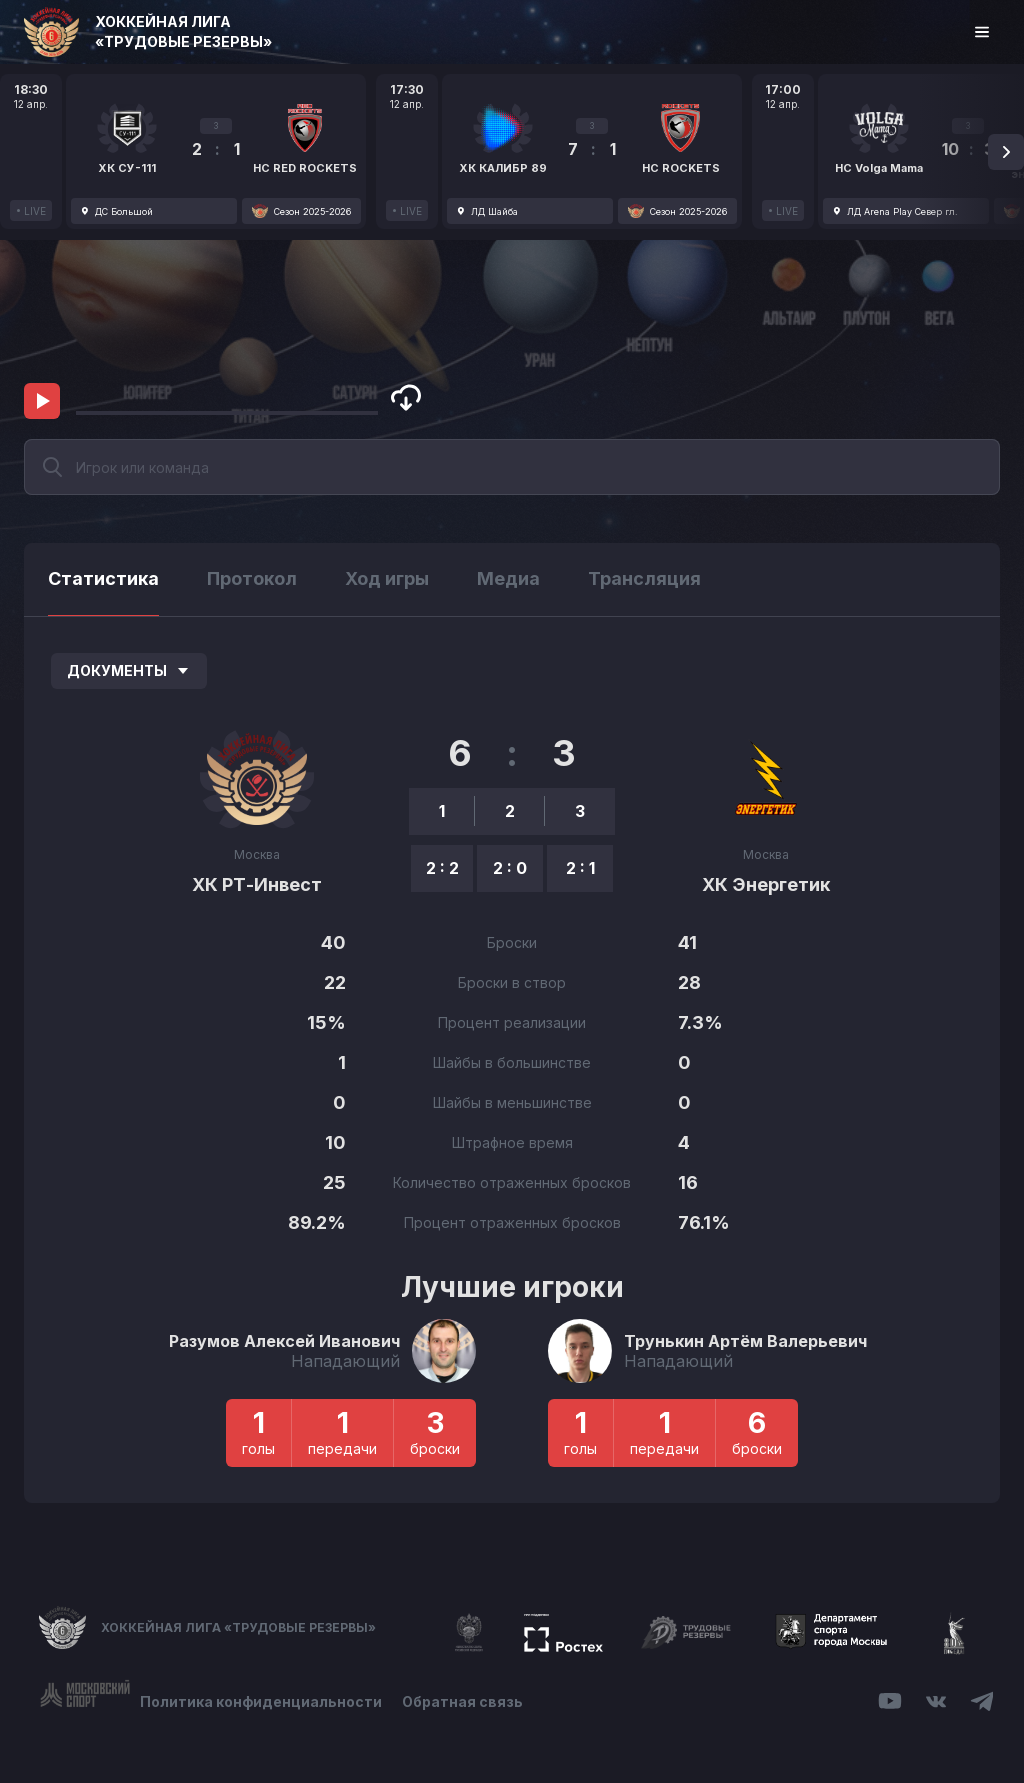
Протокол (252, 578)
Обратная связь (462, 1701)
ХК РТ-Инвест (257, 884)
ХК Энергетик (766, 884)
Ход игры (387, 578)
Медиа (508, 578)
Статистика (103, 578)
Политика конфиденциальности (261, 1701)
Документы (129, 670)
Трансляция (644, 578)
